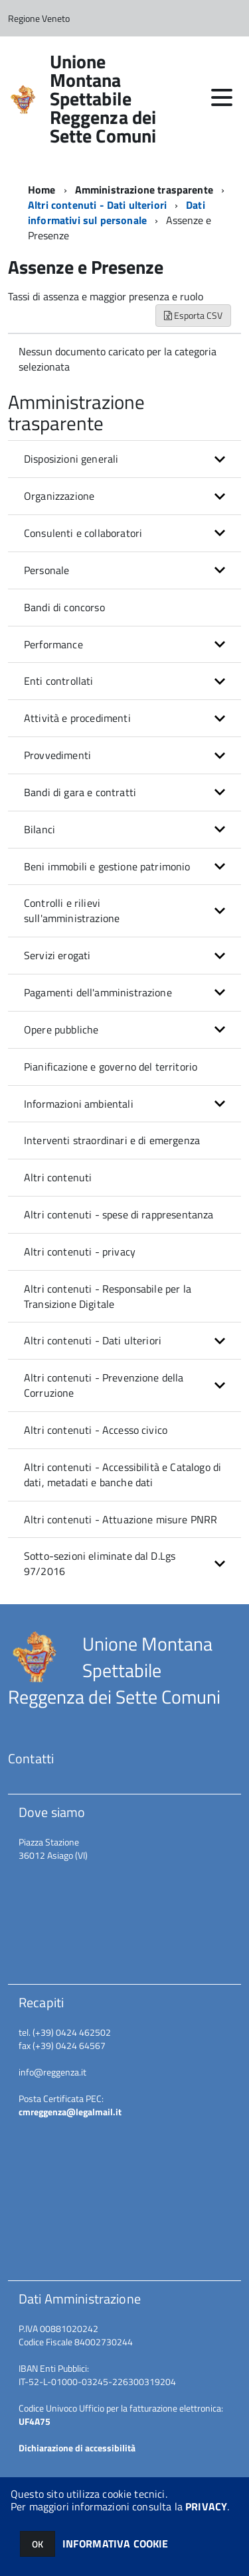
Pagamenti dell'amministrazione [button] (98, 992)
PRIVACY (206, 2506)
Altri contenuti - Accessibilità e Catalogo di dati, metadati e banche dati (122, 1474)
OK (37, 2544)
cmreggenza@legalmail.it (70, 2112)
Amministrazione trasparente (144, 190)
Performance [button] (53, 644)
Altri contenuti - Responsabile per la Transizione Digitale (107, 1296)
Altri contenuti (58, 1177)
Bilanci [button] (39, 829)
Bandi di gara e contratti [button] (80, 792)
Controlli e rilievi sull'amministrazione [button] (72, 910)
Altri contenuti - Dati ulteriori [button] (92, 1340)
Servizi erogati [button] (57, 955)
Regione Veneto (39, 18)
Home (42, 190)
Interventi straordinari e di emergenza (112, 1140)
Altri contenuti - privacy (79, 1251)
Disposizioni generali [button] (71, 459)
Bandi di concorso (64, 607)
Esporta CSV (193, 315)
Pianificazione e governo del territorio (110, 1067)
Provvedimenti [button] (57, 755)
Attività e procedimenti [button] (77, 718)
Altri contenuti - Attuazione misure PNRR (120, 1519)
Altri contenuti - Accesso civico (95, 1430)
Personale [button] (46, 570)
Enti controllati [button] (59, 681)
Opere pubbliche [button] (61, 1029)
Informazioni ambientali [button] (78, 1104)
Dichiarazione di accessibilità (77, 2448)
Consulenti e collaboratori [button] (83, 533)
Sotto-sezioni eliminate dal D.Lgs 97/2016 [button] (99, 1563)
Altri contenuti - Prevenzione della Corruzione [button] (104, 1385)
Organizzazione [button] (59, 496)
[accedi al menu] (221, 97)
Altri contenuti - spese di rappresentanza (119, 1214)
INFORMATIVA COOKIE (115, 2543)
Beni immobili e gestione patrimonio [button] (107, 866)
